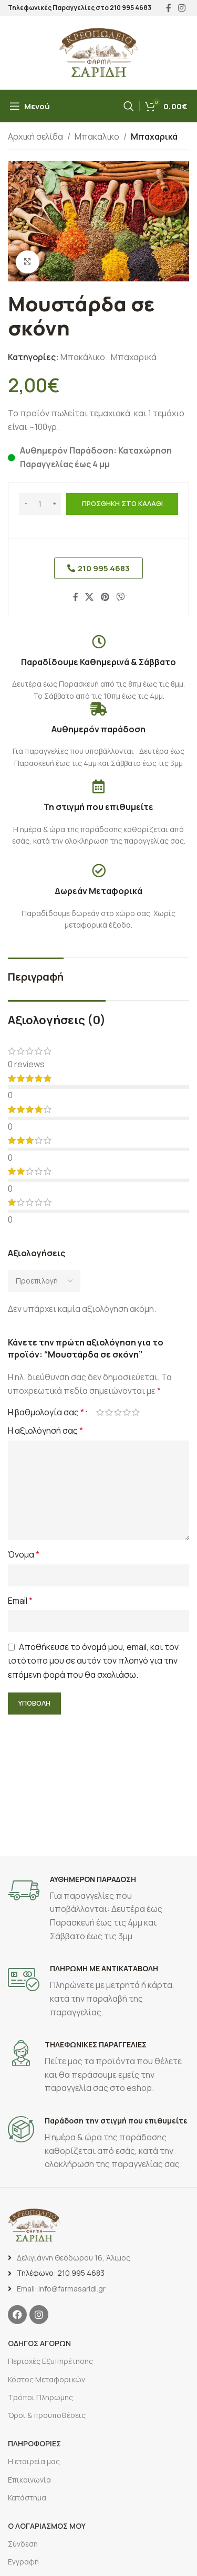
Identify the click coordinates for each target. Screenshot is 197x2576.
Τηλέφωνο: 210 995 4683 (61, 2273)
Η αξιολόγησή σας (45, 1430)
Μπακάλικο (97, 136)
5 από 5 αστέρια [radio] (135, 1412)
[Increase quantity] (54, 504)
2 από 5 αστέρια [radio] (109, 1412)
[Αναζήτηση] (128, 106)
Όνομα (23, 1554)
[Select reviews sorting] (44, 1281)
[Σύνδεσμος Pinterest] (104, 597)
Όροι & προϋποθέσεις (47, 2415)
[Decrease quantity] (25, 504)
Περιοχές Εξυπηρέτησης (50, 2361)
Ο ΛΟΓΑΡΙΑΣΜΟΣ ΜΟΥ (47, 2526)
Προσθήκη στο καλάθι (122, 503)
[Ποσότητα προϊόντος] (40, 504)
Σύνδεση (23, 2544)
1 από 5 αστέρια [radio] (100, 1412)
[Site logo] (98, 51)
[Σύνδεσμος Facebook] (75, 597)
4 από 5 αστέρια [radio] (126, 1412)
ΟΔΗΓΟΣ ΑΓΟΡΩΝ (39, 2343)
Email (20, 1600)
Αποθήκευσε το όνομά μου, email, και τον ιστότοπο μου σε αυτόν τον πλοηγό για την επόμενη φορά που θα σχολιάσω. (93, 1660)
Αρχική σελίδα (35, 136)
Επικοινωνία (29, 2480)
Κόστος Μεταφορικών (46, 2379)
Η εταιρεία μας (34, 2461)
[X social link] (89, 597)
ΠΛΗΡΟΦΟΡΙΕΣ (34, 2443)
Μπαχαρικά (154, 136)
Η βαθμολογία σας (46, 1412)
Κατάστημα (27, 2498)
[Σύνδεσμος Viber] (120, 597)
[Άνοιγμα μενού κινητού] (29, 106)
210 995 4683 (130, 7)
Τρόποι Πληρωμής (40, 2397)
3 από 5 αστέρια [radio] (117, 1412)
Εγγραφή (23, 2562)
